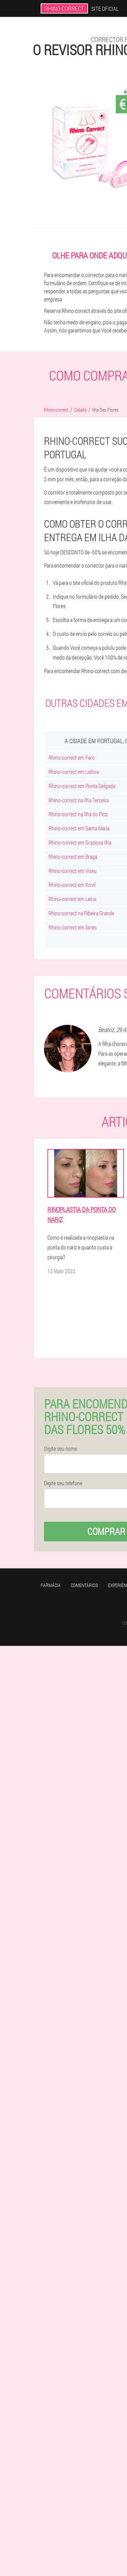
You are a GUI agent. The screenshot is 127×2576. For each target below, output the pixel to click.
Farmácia (51, 1585)
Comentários (84, 1585)
